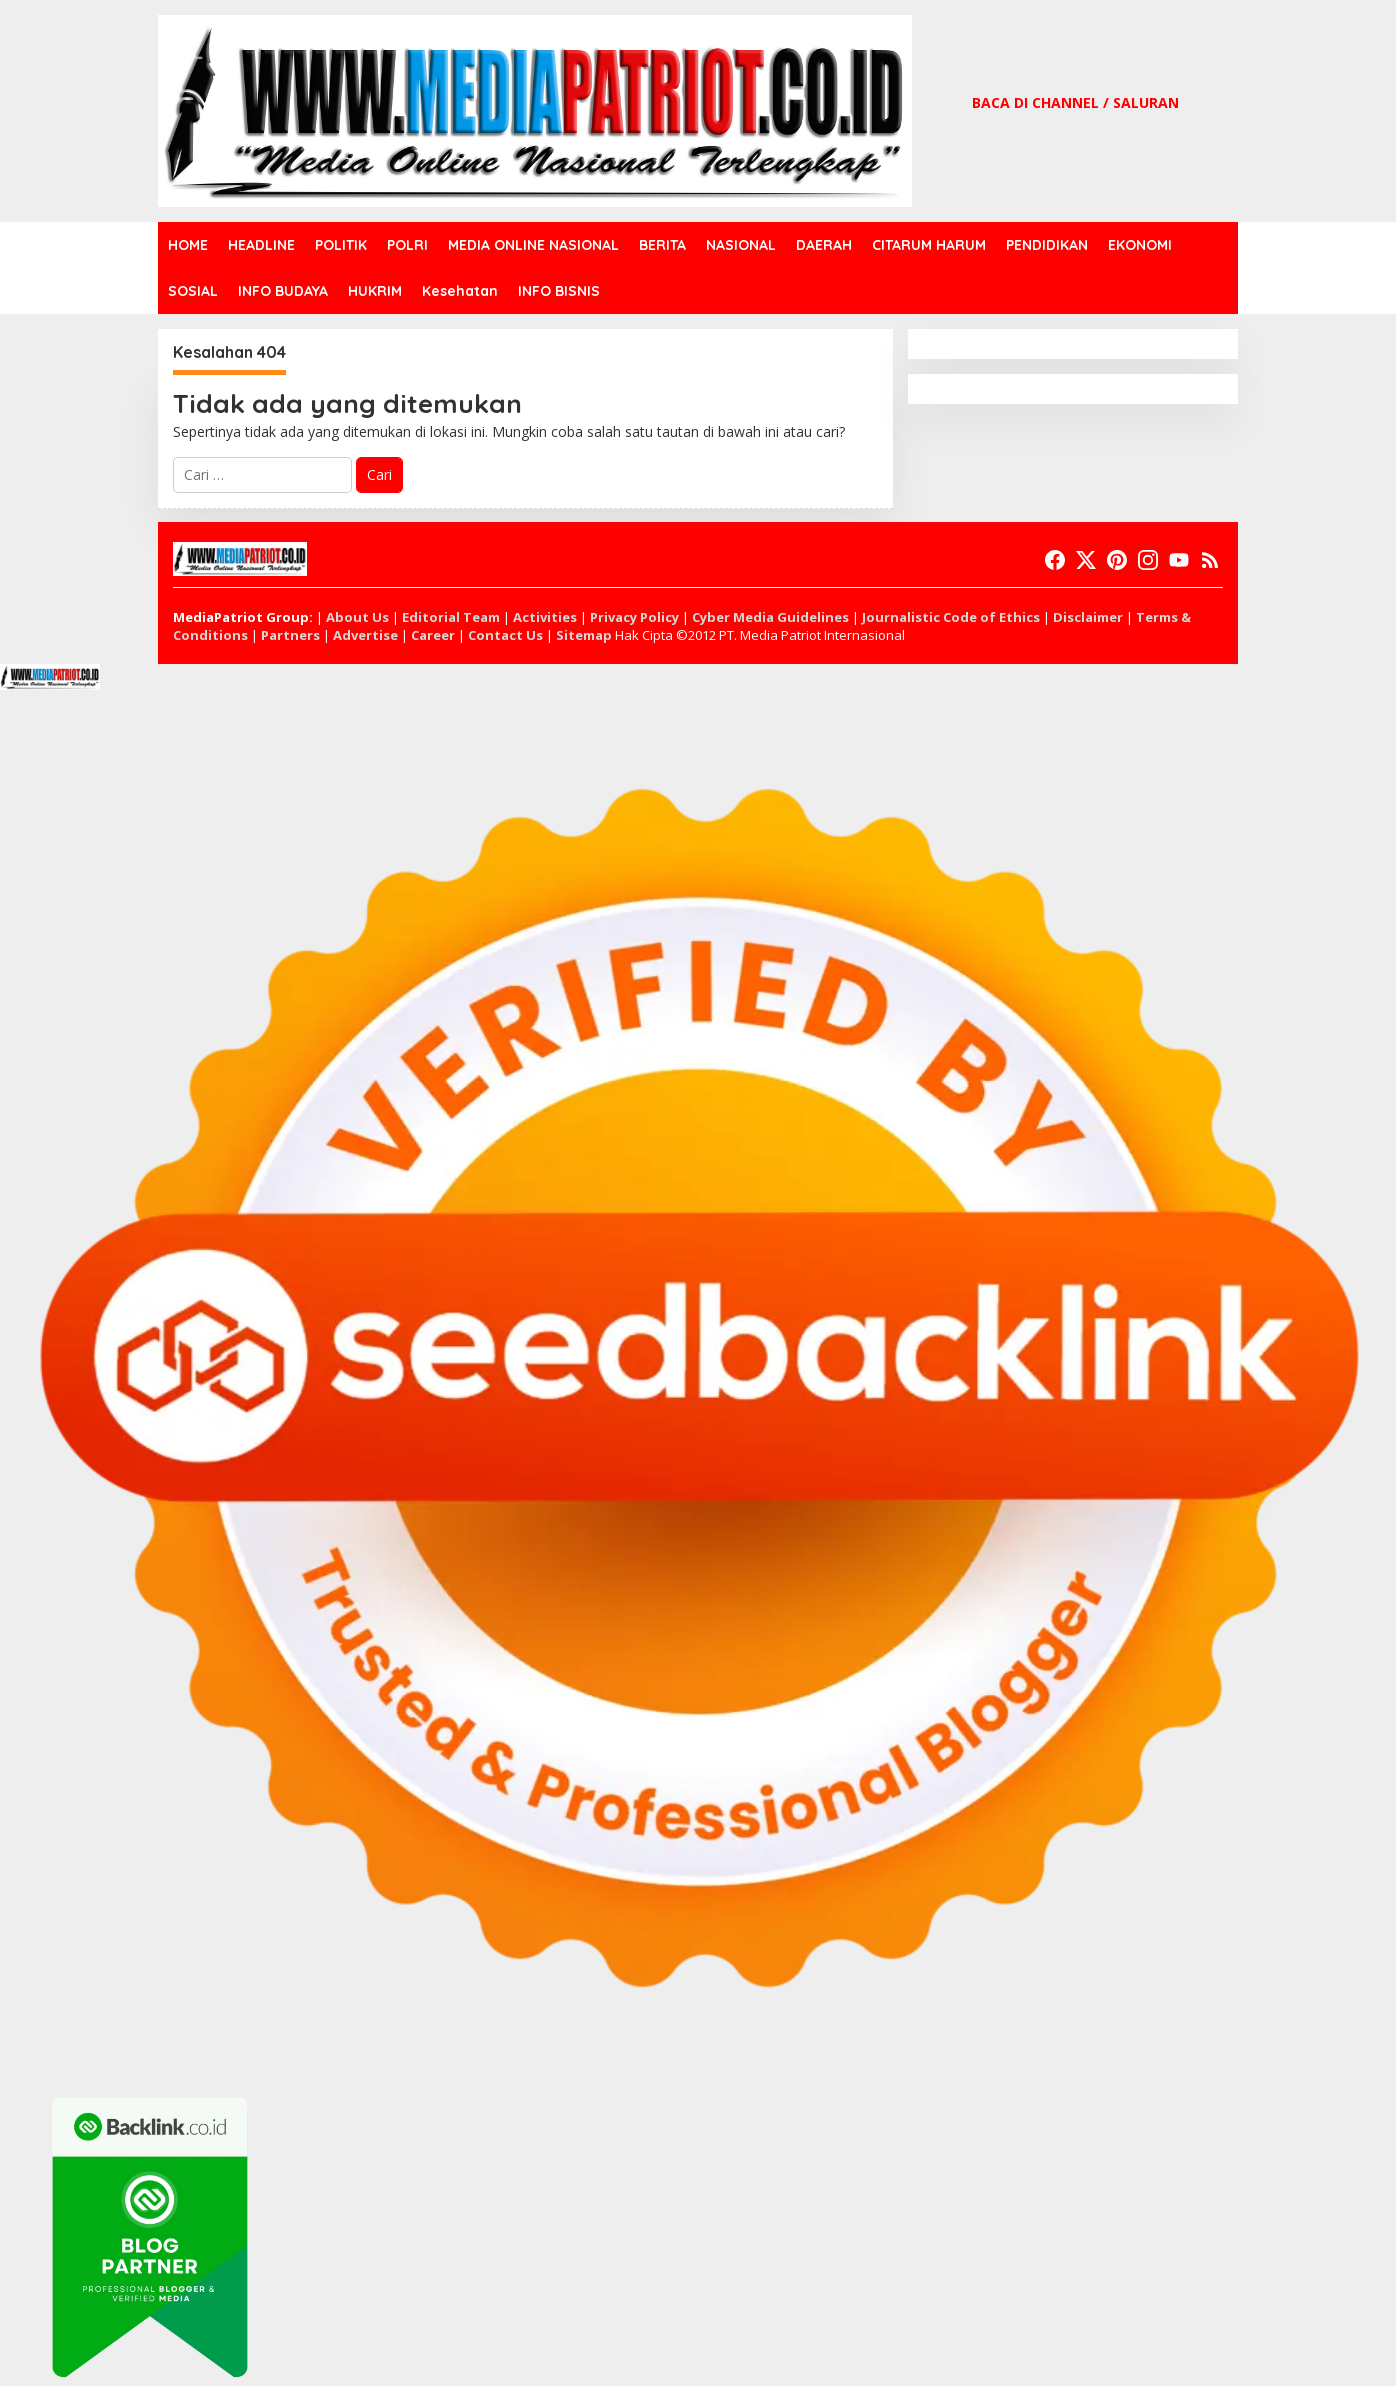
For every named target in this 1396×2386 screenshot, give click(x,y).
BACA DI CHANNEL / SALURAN (1075, 102)
